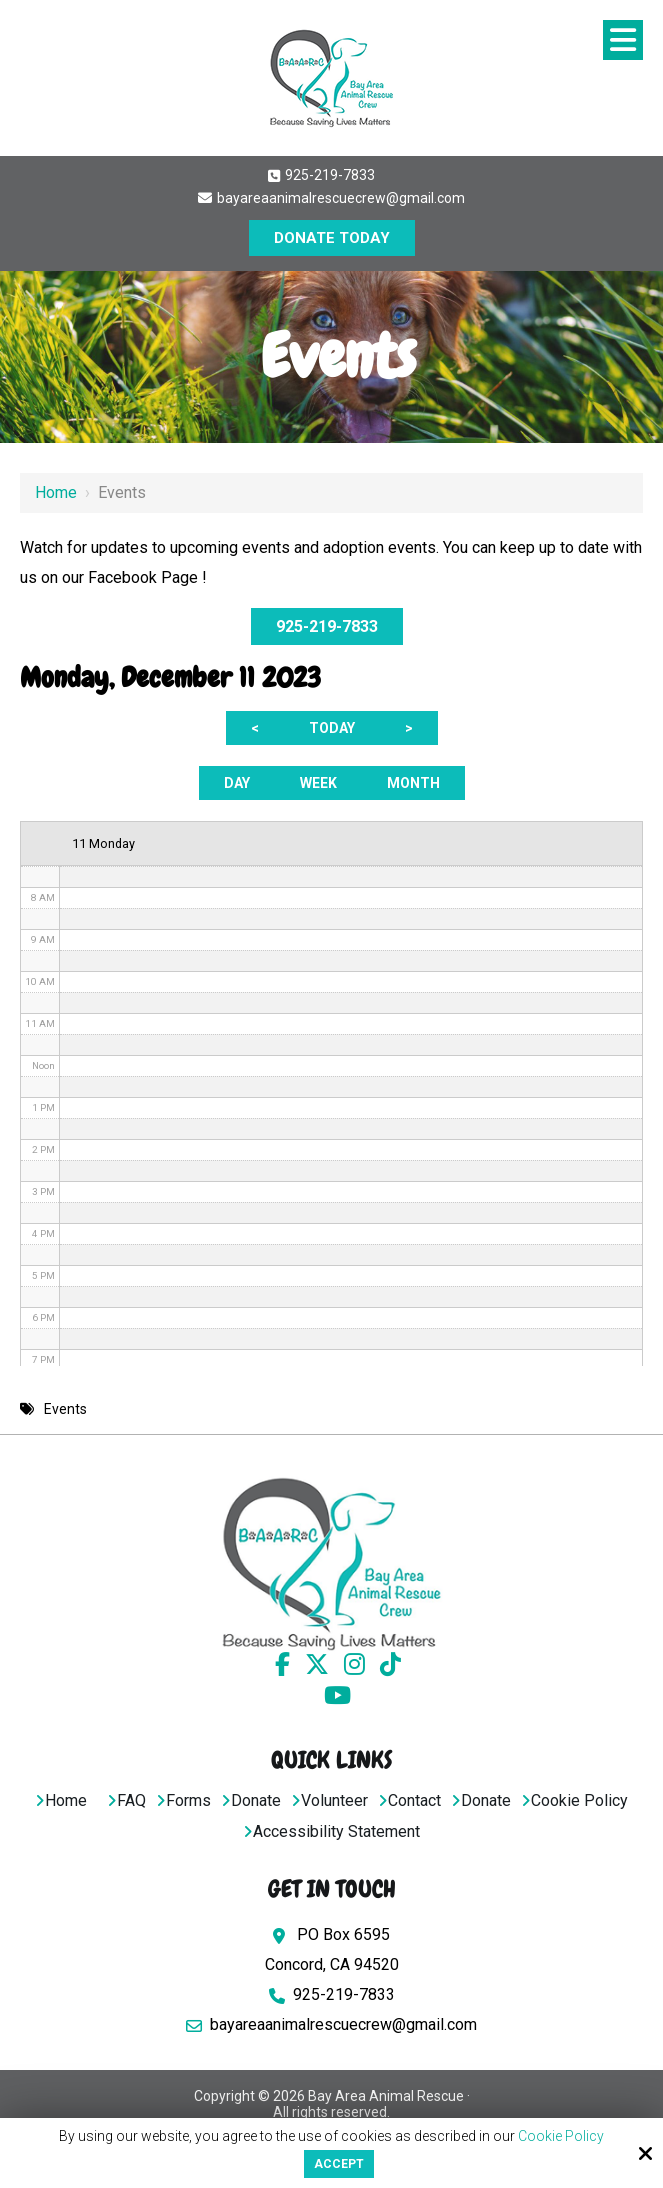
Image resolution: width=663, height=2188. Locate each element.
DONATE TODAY (332, 238)
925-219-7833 (321, 175)
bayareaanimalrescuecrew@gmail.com (331, 198)
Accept (339, 2164)
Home (56, 492)
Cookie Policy (561, 2136)
